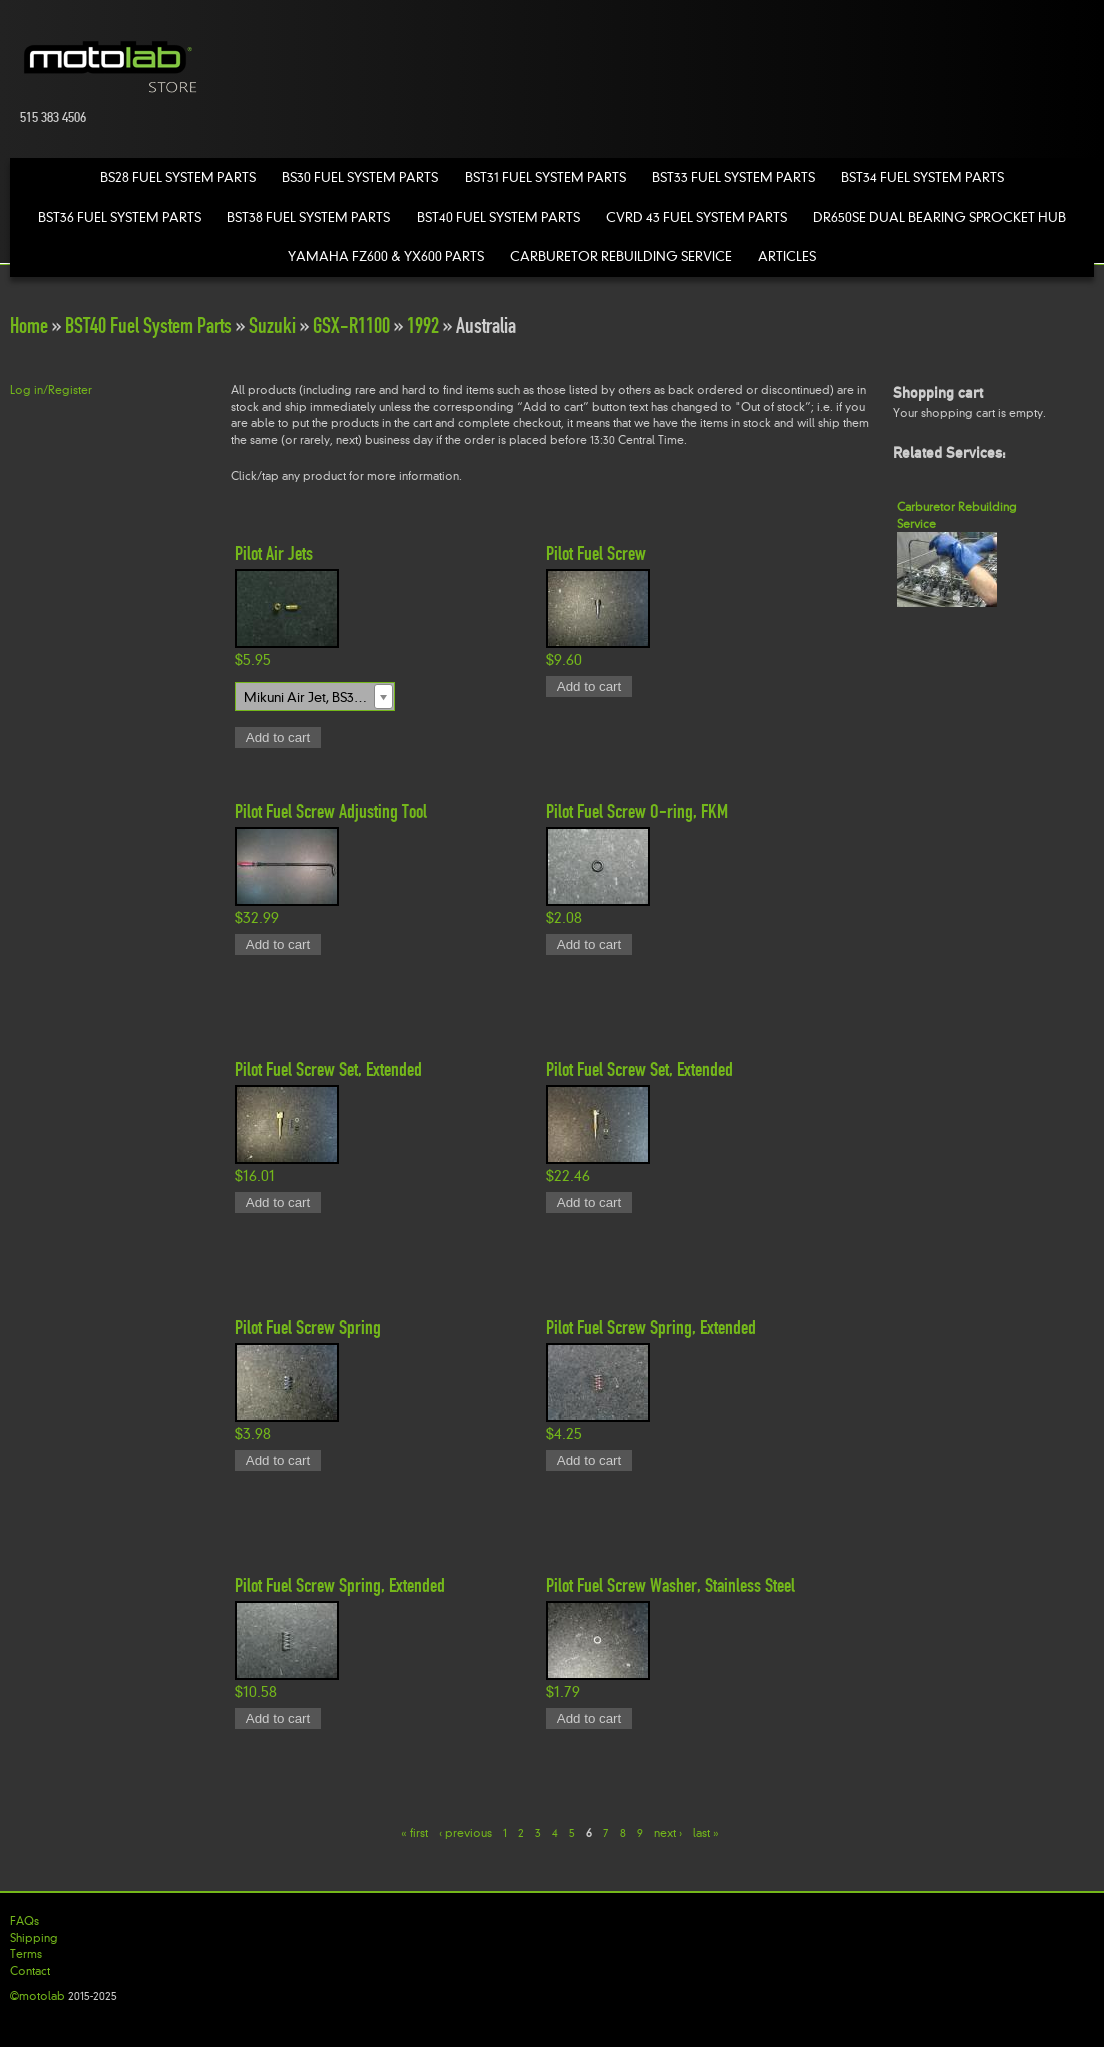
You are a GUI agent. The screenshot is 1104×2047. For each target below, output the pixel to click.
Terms (26, 1954)
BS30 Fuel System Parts (360, 177)
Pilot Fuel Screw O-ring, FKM (637, 811)
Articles (787, 256)
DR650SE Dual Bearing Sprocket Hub (939, 217)
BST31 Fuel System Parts (545, 177)
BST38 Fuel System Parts (308, 217)
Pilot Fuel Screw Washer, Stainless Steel (670, 1585)
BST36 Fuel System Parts (119, 217)
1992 (423, 325)
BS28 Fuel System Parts (178, 177)
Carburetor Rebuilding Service (621, 256)
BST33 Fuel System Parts (733, 177)
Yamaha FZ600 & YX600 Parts (386, 256)
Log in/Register (51, 390)
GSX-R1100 (351, 325)
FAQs (24, 1921)
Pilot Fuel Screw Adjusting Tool (331, 811)
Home (29, 325)
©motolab (37, 1996)
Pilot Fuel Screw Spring (308, 1327)
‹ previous (465, 1833)
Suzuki (272, 325)
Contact (30, 1971)
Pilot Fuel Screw (596, 553)
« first (414, 1833)
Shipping (34, 1938)
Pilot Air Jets (274, 553)
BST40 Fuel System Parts (498, 217)
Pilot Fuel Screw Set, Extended (328, 1069)
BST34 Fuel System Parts (922, 177)
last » (706, 1833)
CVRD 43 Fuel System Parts (696, 217)
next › (668, 1833)
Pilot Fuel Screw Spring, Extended (651, 1327)
